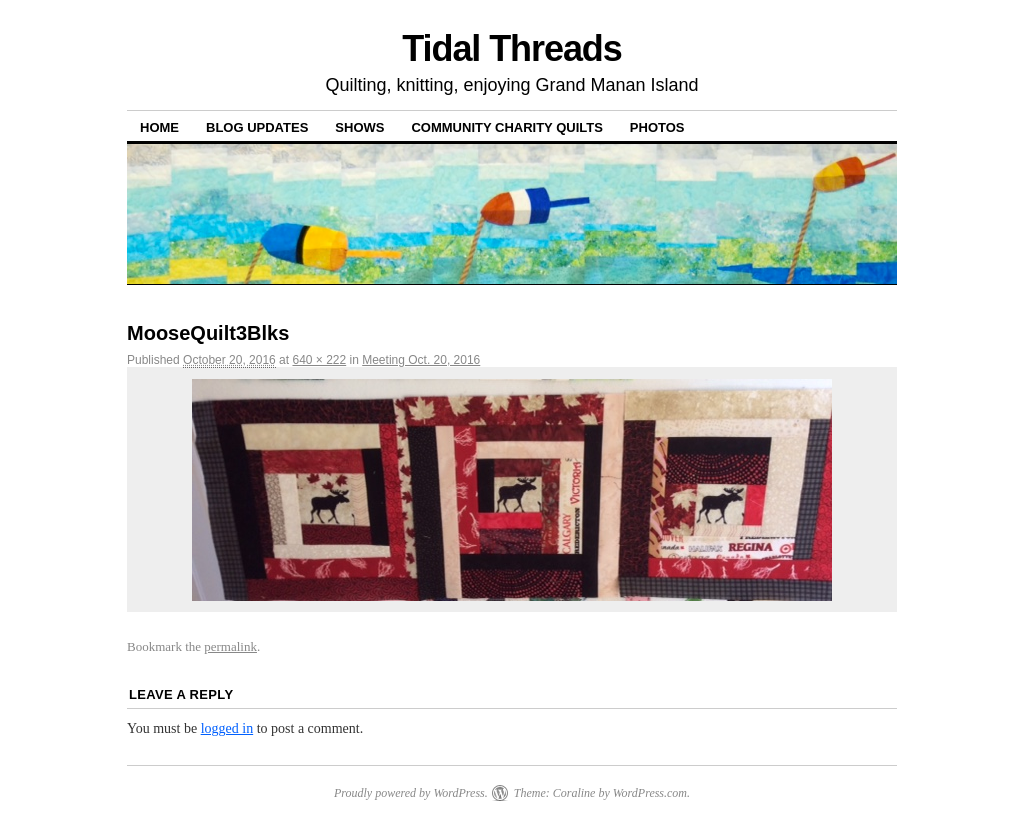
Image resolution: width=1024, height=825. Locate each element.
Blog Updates (257, 127)
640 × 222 (319, 360)
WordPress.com (650, 793)
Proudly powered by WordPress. (411, 793)
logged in (227, 728)
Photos (657, 127)
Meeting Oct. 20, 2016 (421, 360)
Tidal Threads (511, 48)
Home (159, 127)
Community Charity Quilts (506, 127)
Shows (359, 127)
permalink (230, 646)
